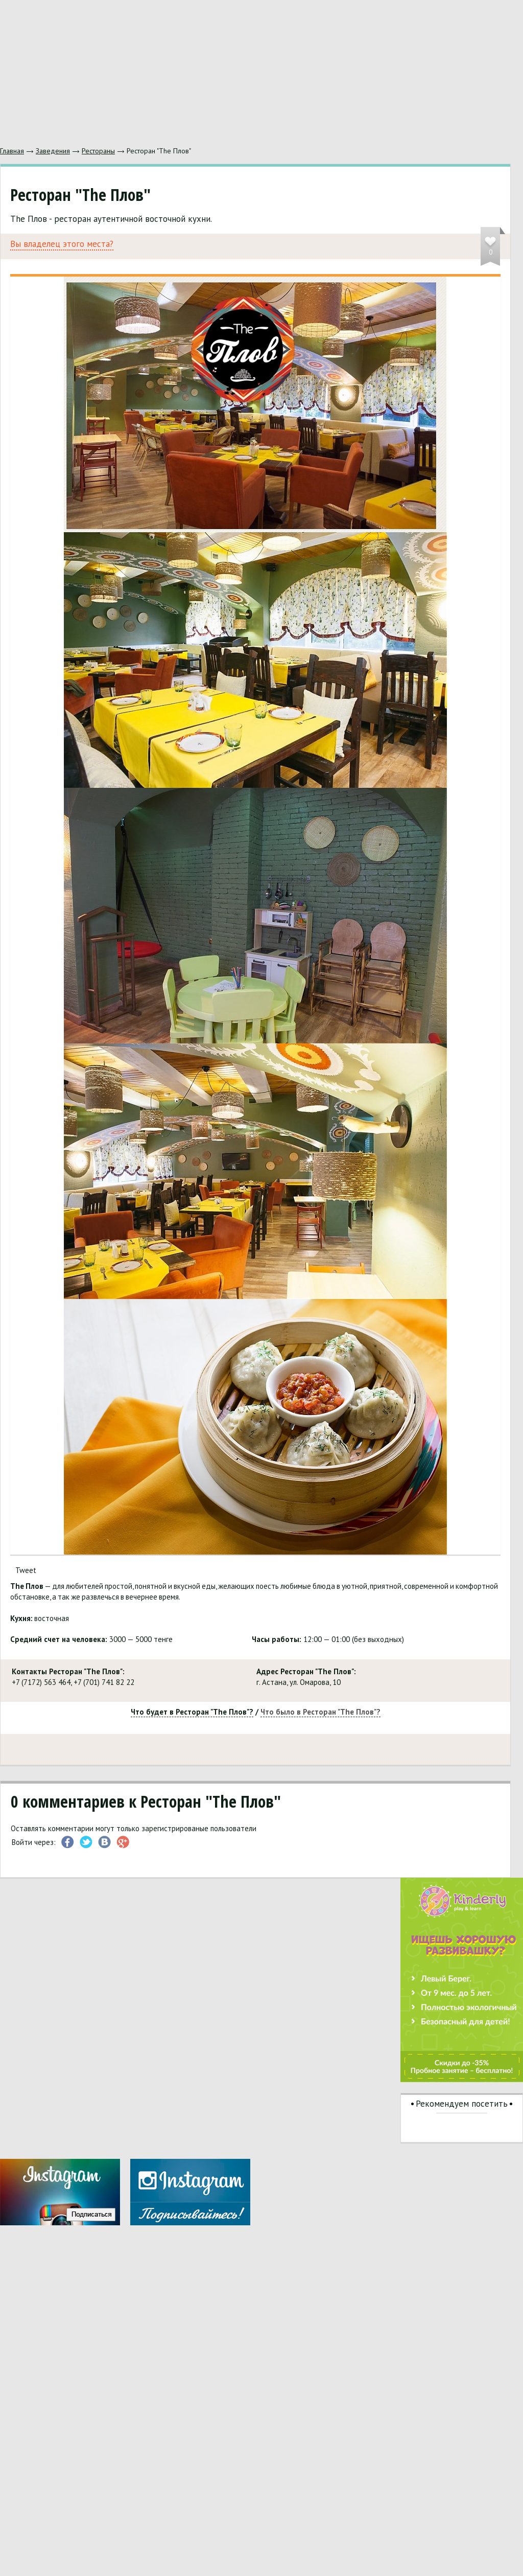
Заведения (53, 150)
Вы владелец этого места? (61, 244)
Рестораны (98, 150)
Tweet (25, 1570)
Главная (12, 150)
